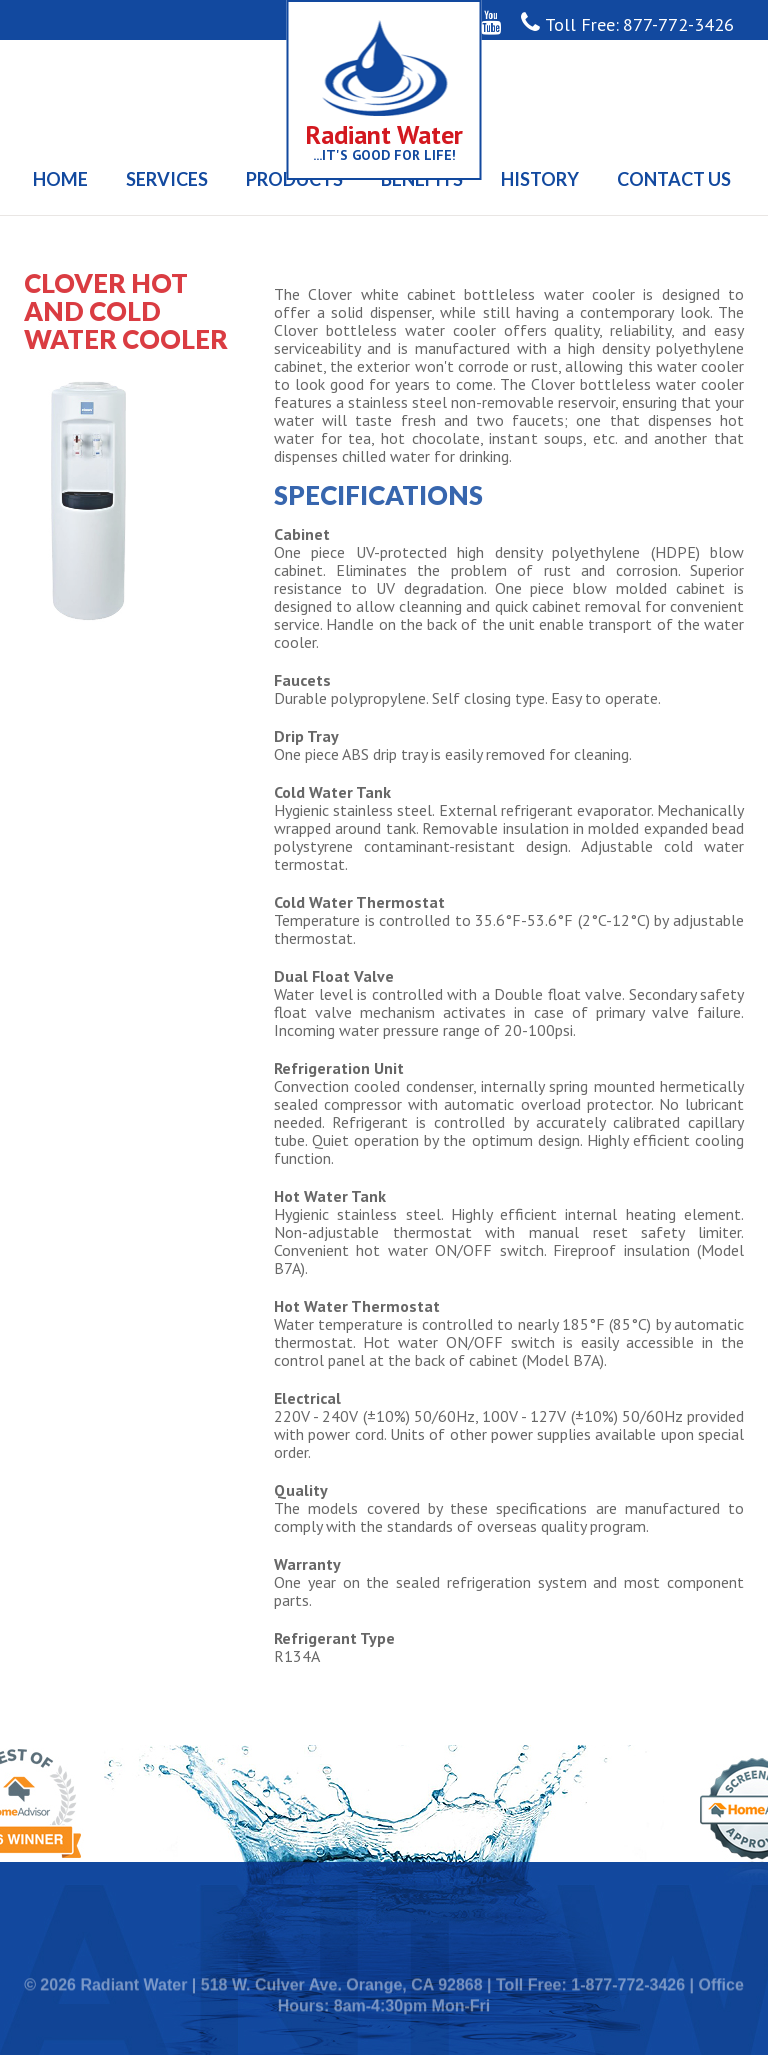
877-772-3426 (678, 24)
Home (60, 179)
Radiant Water (384, 134)
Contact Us (674, 179)
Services (167, 179)
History (540, 179)
